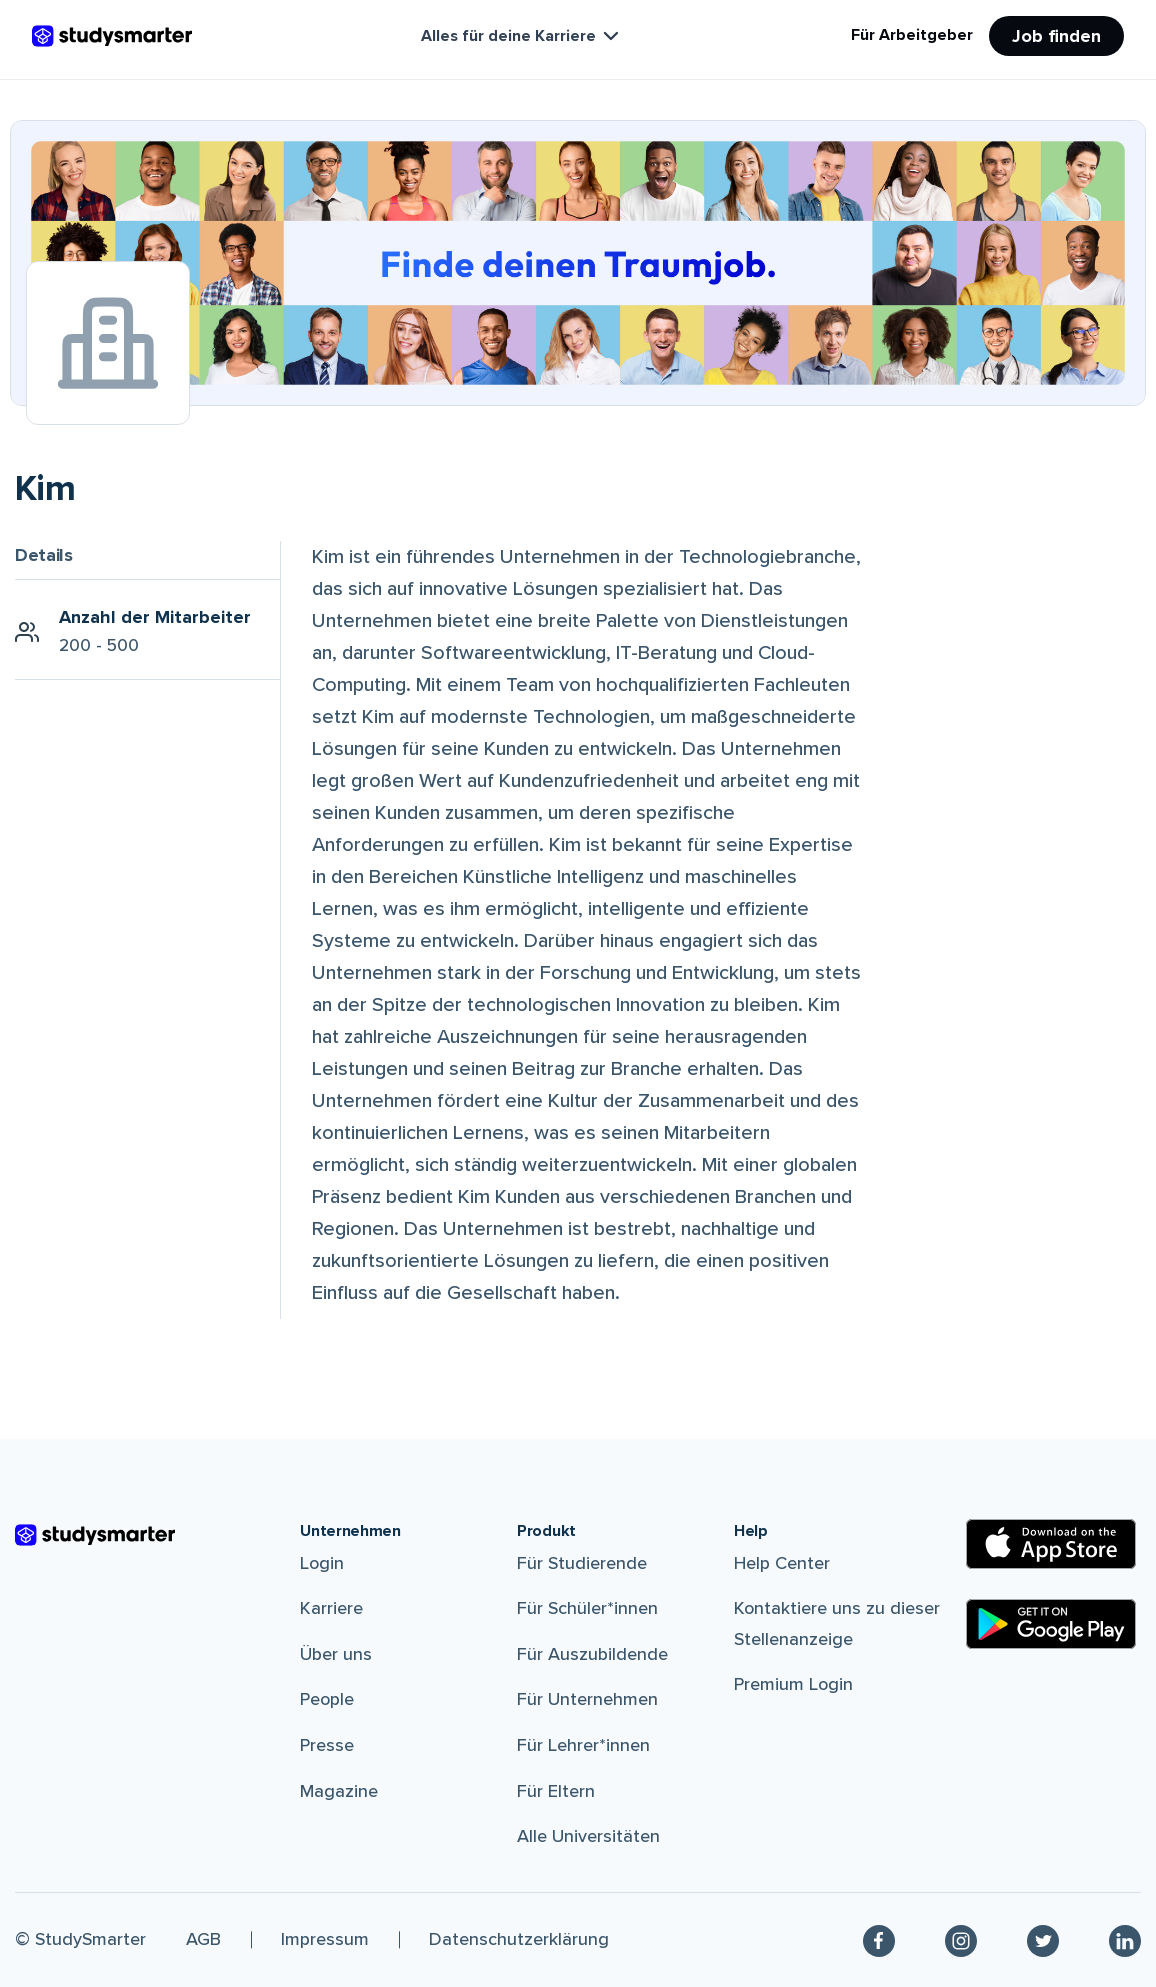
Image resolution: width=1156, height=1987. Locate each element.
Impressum (325, 1939)
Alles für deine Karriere (522, 36)
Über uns (336, 1654)
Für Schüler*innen (587, 1608)
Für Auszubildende (592, 1654)
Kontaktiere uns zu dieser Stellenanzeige (837, 1623)
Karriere (331, 1608)
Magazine (339, 1791)
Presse (327, 1745)
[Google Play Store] (1051, 1624)
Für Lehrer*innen (583, 1745)
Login (322, 1563)
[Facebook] (879, 1940)
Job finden (1056, 36)
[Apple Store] (1051, 1544)
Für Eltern (556, 1791)
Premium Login (793, 1684)
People (327, 1699)
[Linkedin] (1125, 1940)
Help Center (782, 1563)
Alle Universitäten (588, 1836)
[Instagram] (961, 1940)
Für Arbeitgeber (912, 35)
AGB (203, 1939)
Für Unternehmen (587, 1699)
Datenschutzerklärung (519, 1939)
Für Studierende (582, 1563)
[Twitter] (1043, 1940)
